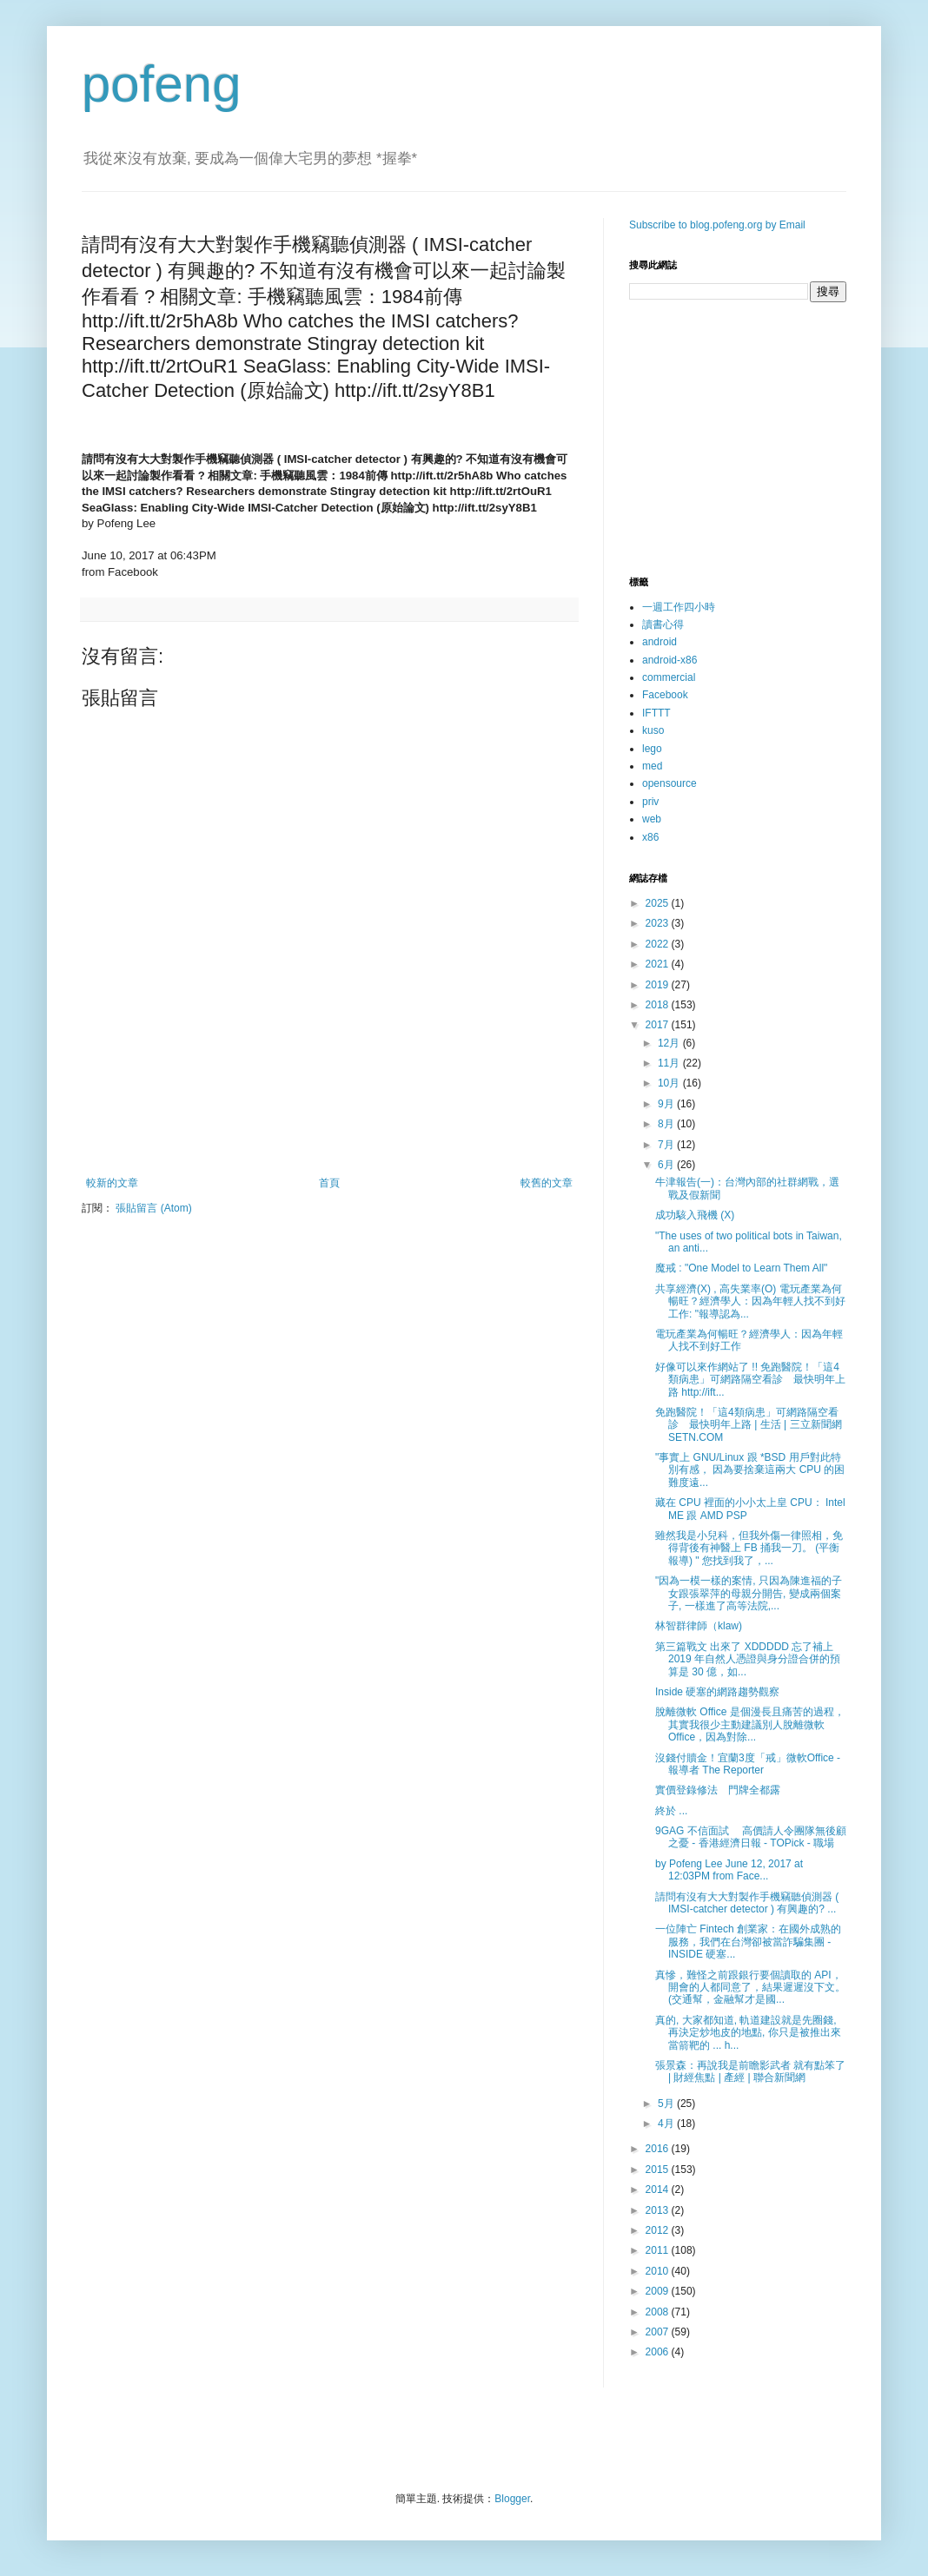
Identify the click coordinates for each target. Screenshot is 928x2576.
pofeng (162, 84)
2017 (659, 1025)
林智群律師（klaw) (698, 1626)
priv (650, 802)
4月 (667, 2123)
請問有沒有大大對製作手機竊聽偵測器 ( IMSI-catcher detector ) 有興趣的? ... (747, 1903)
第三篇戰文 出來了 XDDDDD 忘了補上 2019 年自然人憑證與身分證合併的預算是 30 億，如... (747, 1659)
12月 (670, 1043)
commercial (668, 677)
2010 (659, 2271)
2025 (659, 903)
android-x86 (669, 660)
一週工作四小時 (678, 607)
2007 (659, 2332)
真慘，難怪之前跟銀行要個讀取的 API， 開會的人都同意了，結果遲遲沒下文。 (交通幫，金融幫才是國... (750, 1987)
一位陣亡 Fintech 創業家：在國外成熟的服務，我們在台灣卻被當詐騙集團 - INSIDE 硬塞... (748, 1941)
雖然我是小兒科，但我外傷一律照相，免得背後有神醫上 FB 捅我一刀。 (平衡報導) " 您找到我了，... (749, 1548)
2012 (659, 2230)
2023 (659, 923)
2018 (659, 1005)
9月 (667, 1104)
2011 (659, 2250)
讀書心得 (663, 624)
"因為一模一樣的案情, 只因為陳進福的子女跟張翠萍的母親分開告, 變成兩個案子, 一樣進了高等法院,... (748, 1593)
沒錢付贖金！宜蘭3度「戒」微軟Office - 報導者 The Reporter (747, 1764)
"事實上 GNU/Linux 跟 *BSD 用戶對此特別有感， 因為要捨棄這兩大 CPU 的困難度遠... (750, 1470)
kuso (653, 730)
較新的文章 (112, 1183)
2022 (659, 944)
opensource (669, 783)
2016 (659, 2149)
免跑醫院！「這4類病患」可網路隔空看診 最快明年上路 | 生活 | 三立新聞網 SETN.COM (748, 1424)
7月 (667, 1145)
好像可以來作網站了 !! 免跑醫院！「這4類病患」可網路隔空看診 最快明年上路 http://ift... (750, 1379)
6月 (667, 1165)
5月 (667, 2103)
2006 (659, 2352)
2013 (659, 2210)
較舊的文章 (546, 1183)
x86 (650, 837)
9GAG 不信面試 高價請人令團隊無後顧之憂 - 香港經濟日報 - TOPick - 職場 (750, 1837)
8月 (667, 1124)
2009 (659, 2291)
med (652, 766)
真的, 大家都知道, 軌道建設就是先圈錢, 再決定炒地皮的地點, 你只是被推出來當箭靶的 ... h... (748, 2032)
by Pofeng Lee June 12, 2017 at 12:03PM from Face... (729, 1870)
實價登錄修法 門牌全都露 (717, 1790)
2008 (659, 2312)
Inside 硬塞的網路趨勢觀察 (717, 1692)
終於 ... (671, 1811)
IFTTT (656, 713)
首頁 (329, 1183)
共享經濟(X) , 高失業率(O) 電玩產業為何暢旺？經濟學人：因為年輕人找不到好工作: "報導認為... (750, 1301)
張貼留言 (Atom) (153, 1208)
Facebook (665, 695)
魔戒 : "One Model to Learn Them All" (741, 1268)
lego (652, 749)
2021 (659, 964)
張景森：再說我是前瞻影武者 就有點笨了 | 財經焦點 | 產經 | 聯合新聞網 (750, 2071)
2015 (659, 2169)
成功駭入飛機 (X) (694, 1215)
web (651, 819)
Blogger (512, 2499)
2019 (659, 985)
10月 (670, 1083)
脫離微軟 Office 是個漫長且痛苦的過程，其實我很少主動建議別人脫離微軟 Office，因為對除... (750, 1724)
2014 (659, 2189)
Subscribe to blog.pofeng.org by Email (717, 225)
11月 (670, 1063)
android (659, 642)
